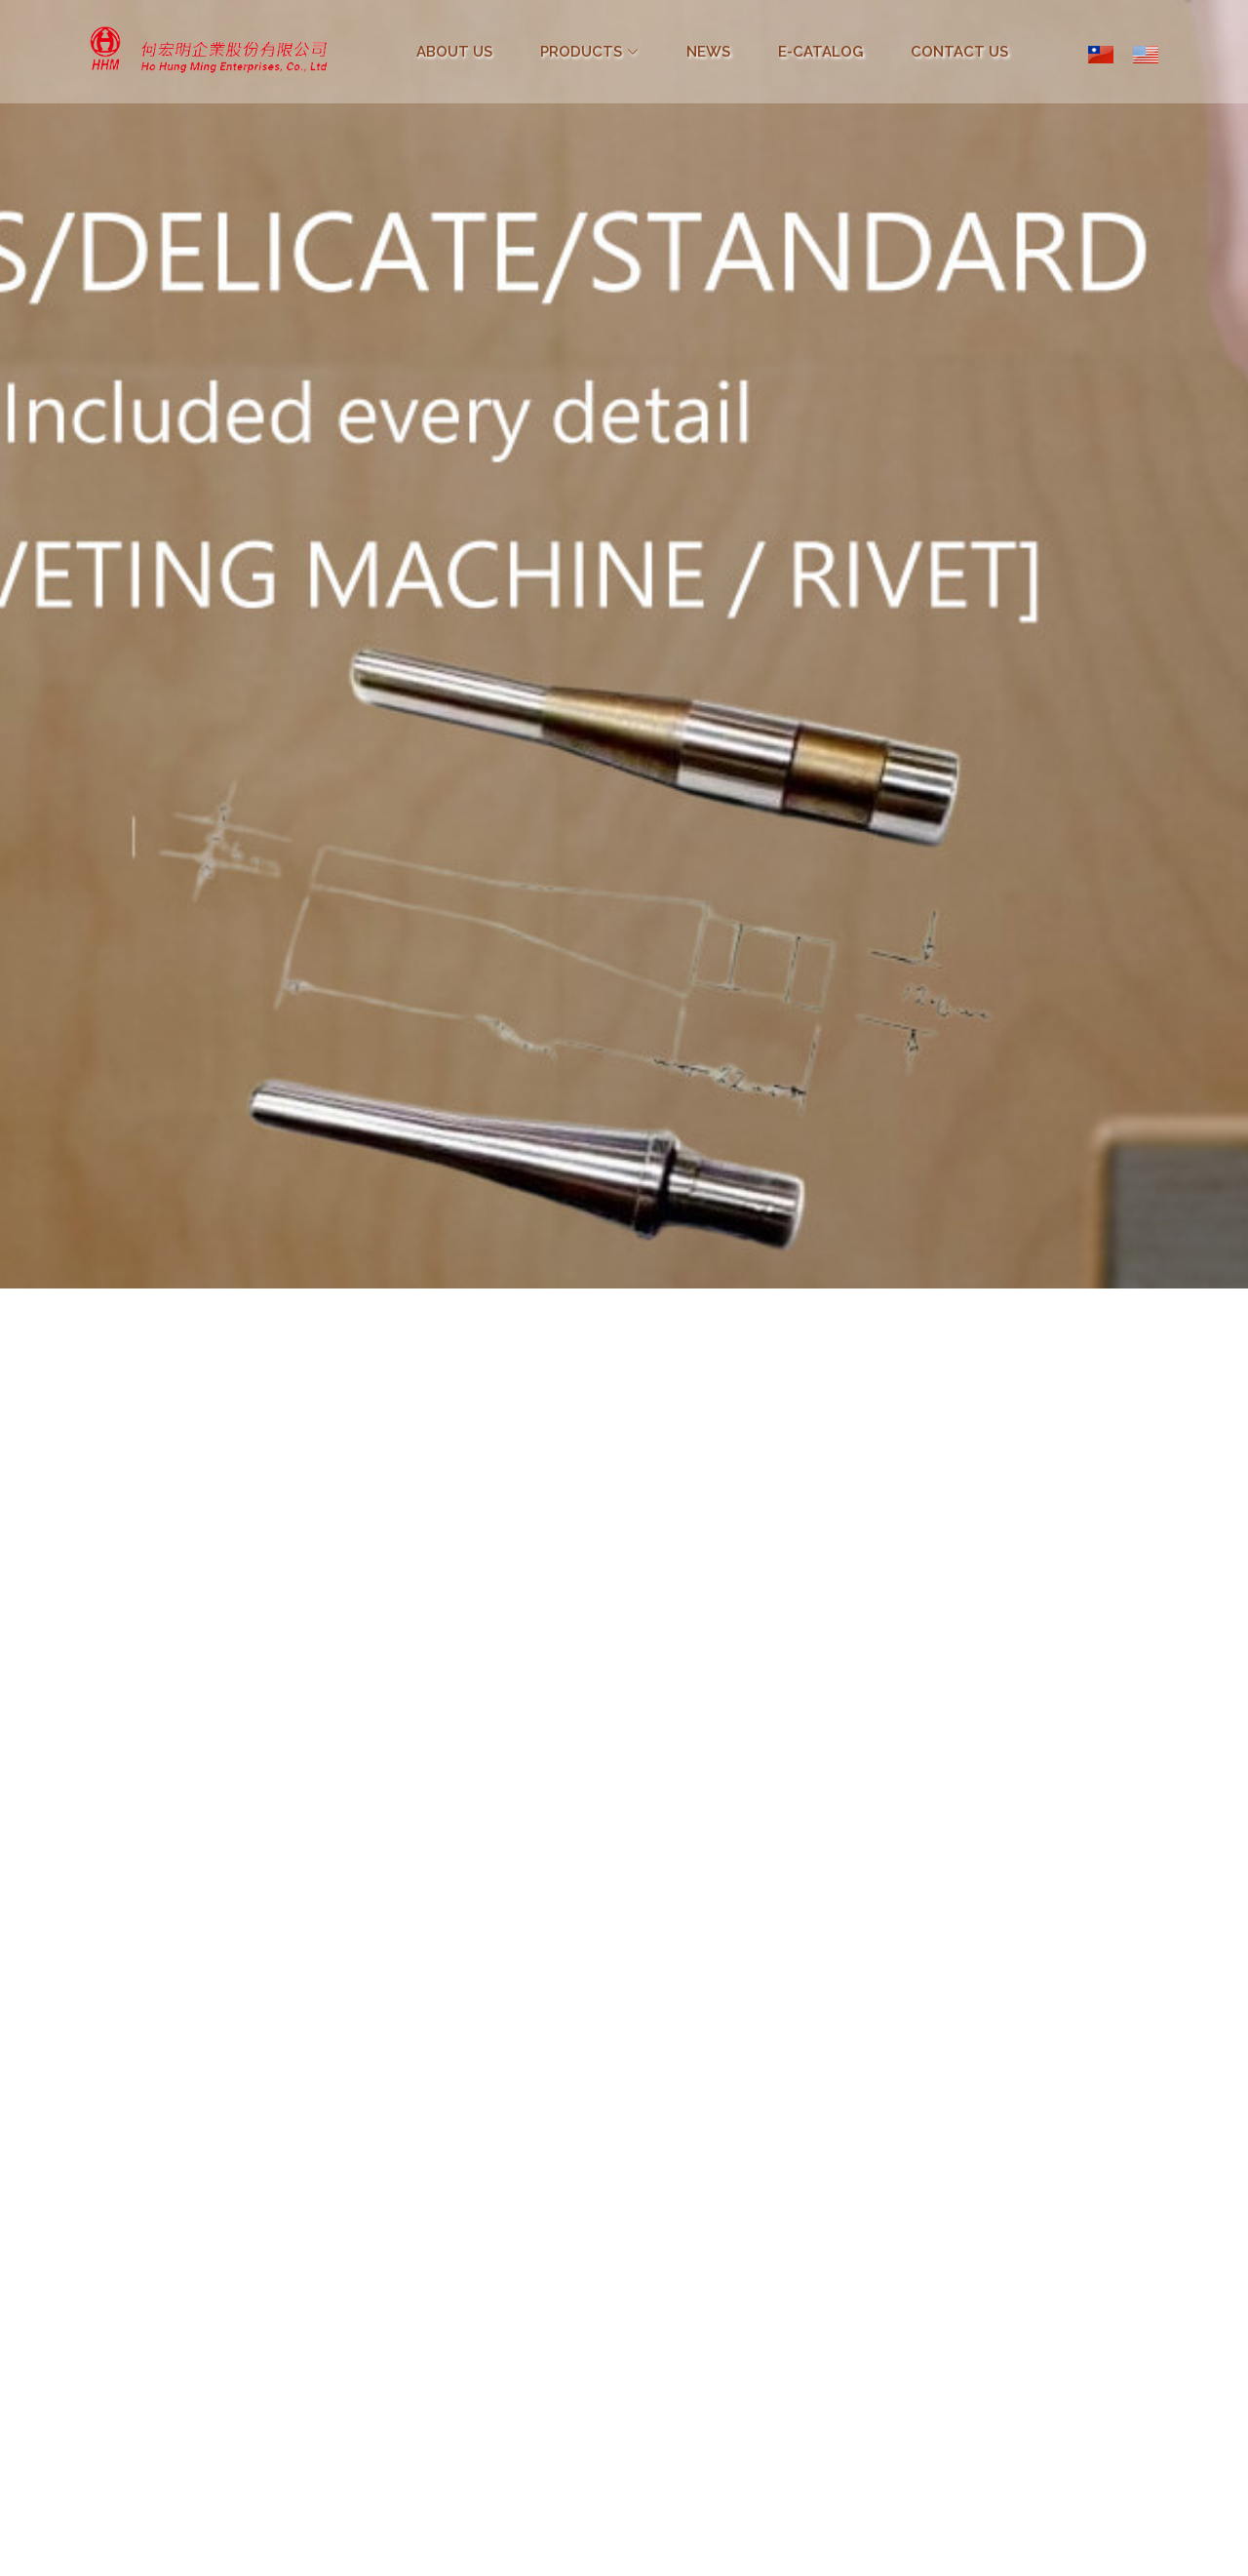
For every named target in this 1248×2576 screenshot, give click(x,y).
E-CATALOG (820, 51)
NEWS (708, 51)
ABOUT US (454, 51)
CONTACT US (959, 51)
